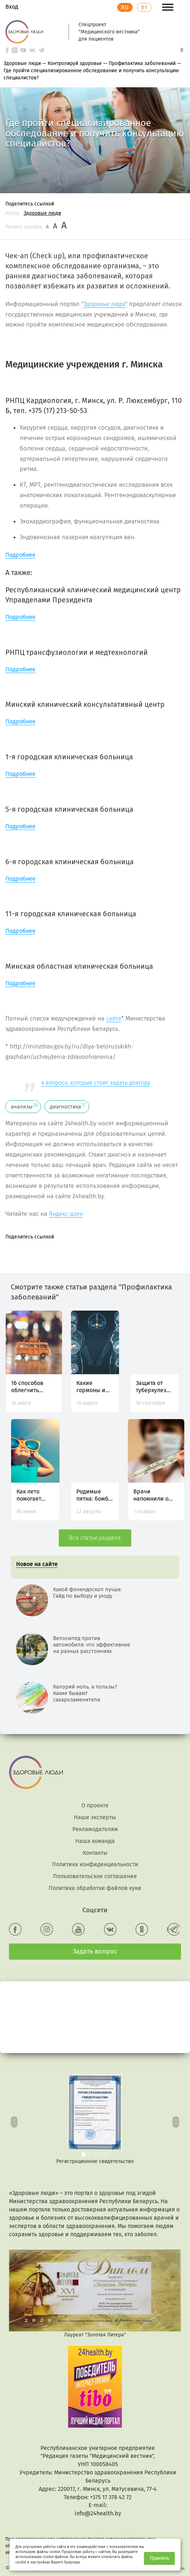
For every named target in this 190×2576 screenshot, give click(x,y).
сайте (113, 1018)
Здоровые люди (42, 213)
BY (144, 7)
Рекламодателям (95, 1829)
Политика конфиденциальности (95, 1864)
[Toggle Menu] (168, 7)
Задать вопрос (95, 1951)
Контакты (95, 1852)
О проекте (95, 1805)
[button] (14, 2120)
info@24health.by (98, 2513)
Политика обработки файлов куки (95, 1888)
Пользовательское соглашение (95, 1876)
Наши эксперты (95, 1817)
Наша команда (95, 1841)
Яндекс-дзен (66, 1213)
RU (125, 7)
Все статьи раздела (95, 1537)
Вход (11, 6)
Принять (159, 2558)
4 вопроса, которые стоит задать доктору (95, 1082)
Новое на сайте (37, 1564)
